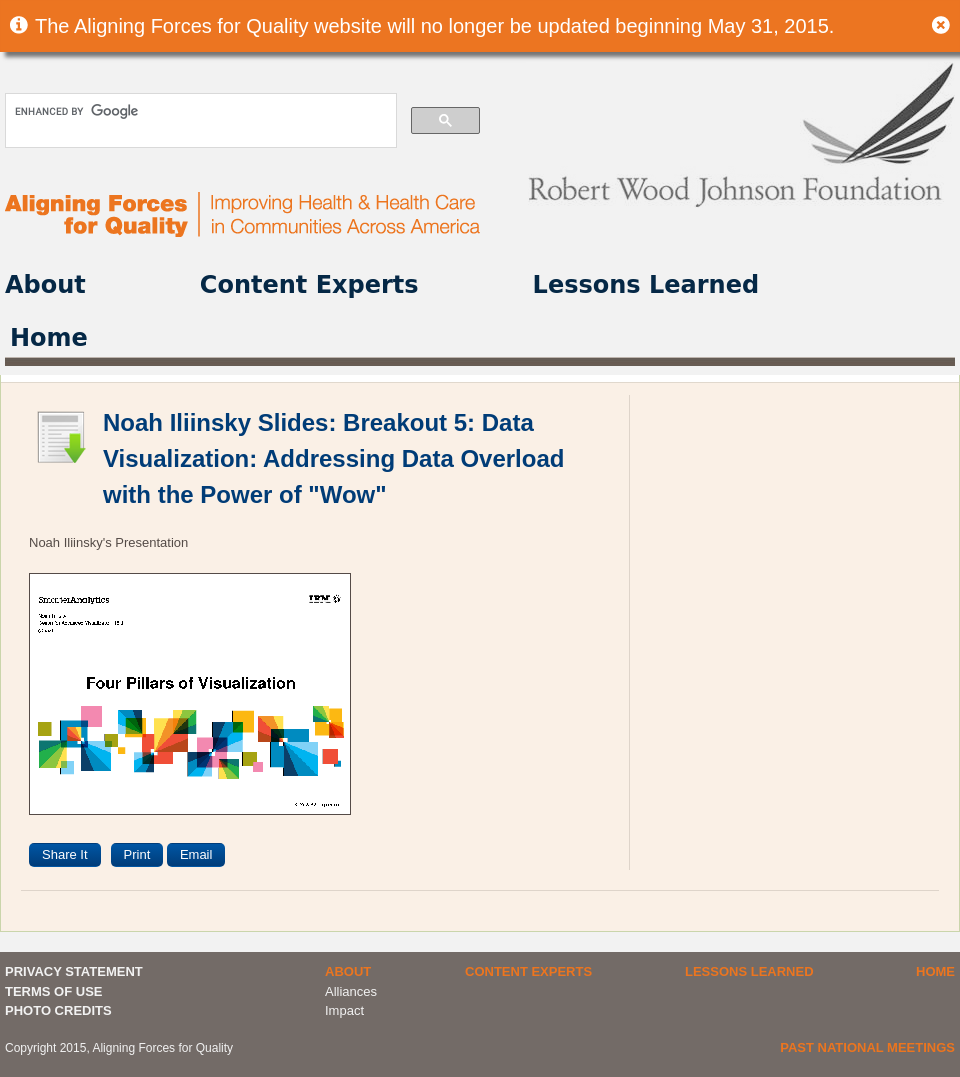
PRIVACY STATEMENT (74, 971)
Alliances (351, 991)
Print (137, 854)
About (45, 285)
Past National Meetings (867, 1047)
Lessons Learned (646, 285)
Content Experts (309, 285)
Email (196, 854)
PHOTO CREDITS (58, 1010)
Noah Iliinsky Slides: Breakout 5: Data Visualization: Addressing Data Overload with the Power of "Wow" (333, 458)
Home (49, 338)
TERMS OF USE (54, 991)
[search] (199, 111)
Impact (344, 1010)
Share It (65, 854)
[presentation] (302, 855)
